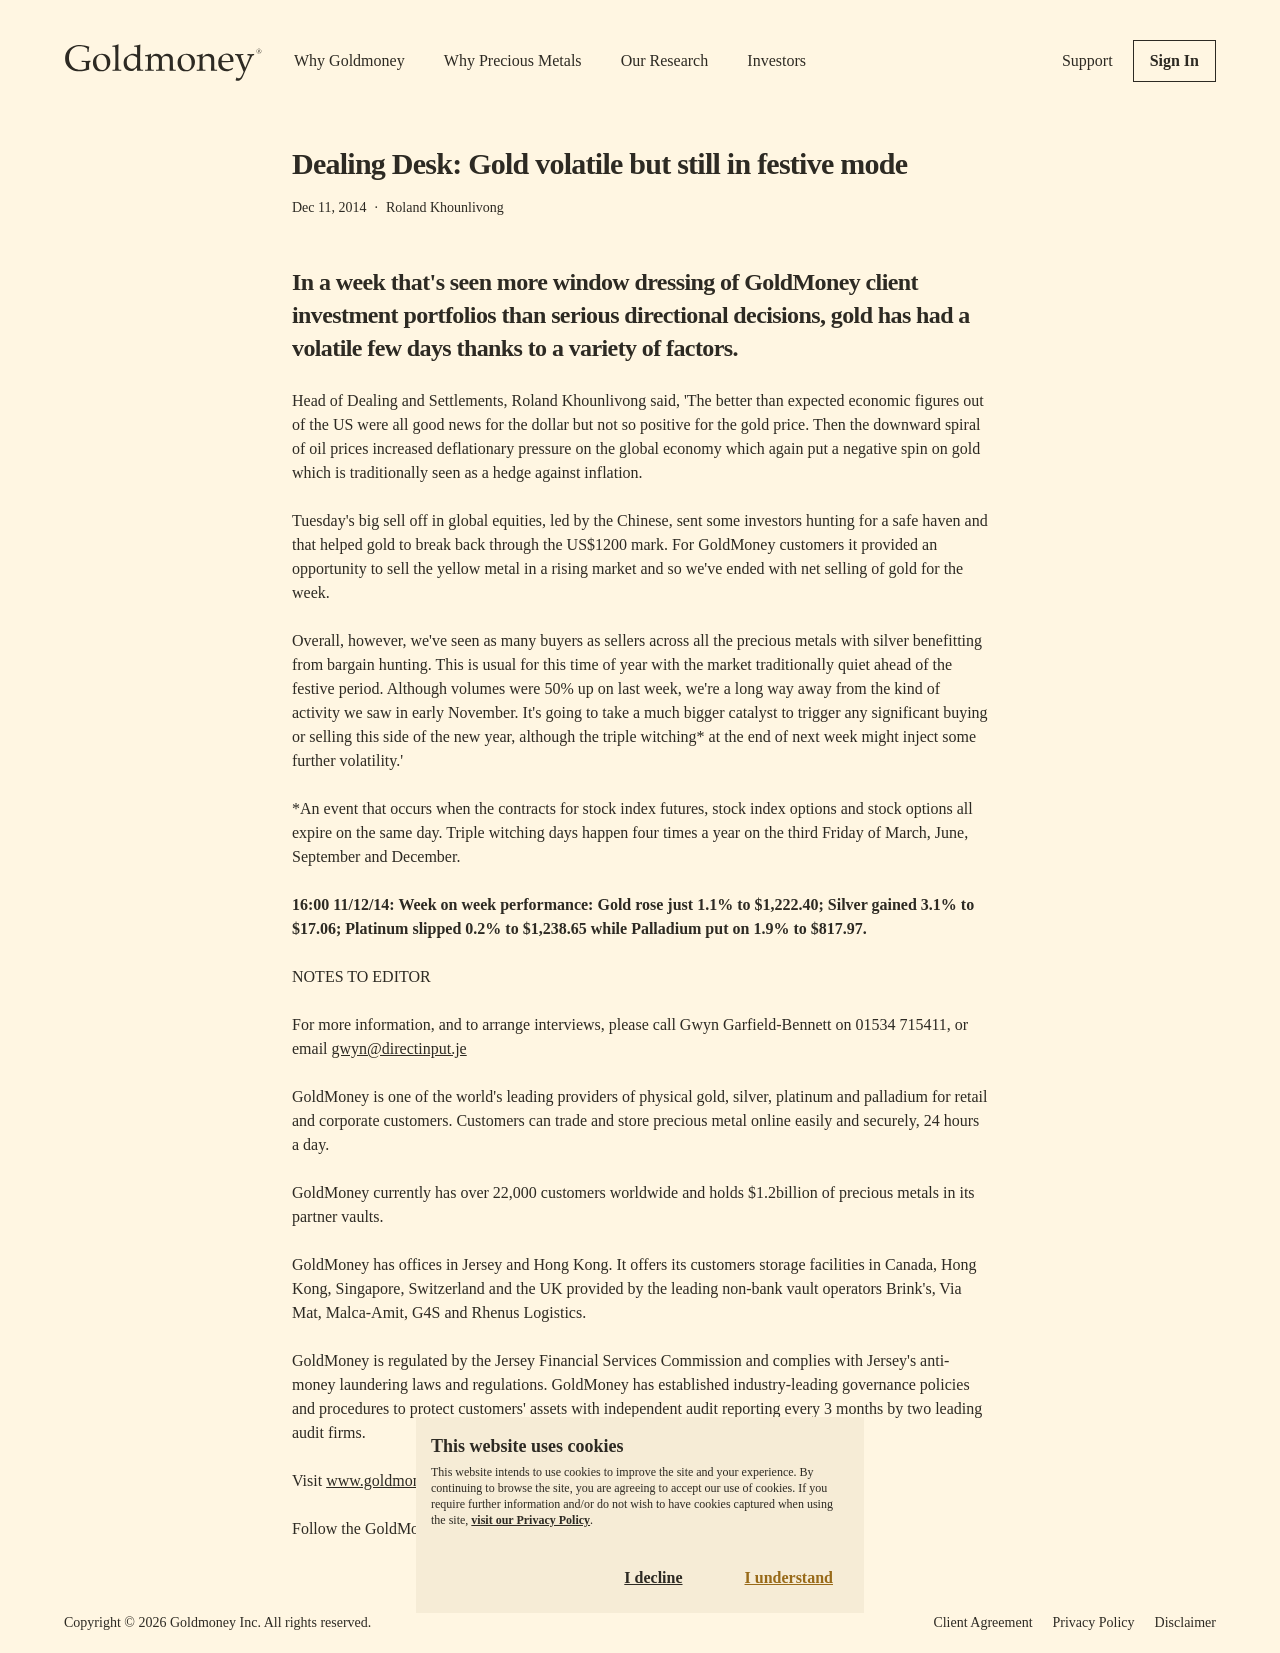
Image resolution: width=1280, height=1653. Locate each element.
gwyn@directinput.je (399, 1048)
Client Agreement (982, 1622)
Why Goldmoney (349, 60)
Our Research (665, 60)
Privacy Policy (1094, 1622)
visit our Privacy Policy (530, 1520)
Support (1087, 60)
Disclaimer (1185, 1622)
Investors (776, 60)
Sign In (1174, 60)
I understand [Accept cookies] (789, 1577)
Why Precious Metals (513, 60)
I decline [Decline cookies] (653, 1577)
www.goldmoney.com (396, 1480)
